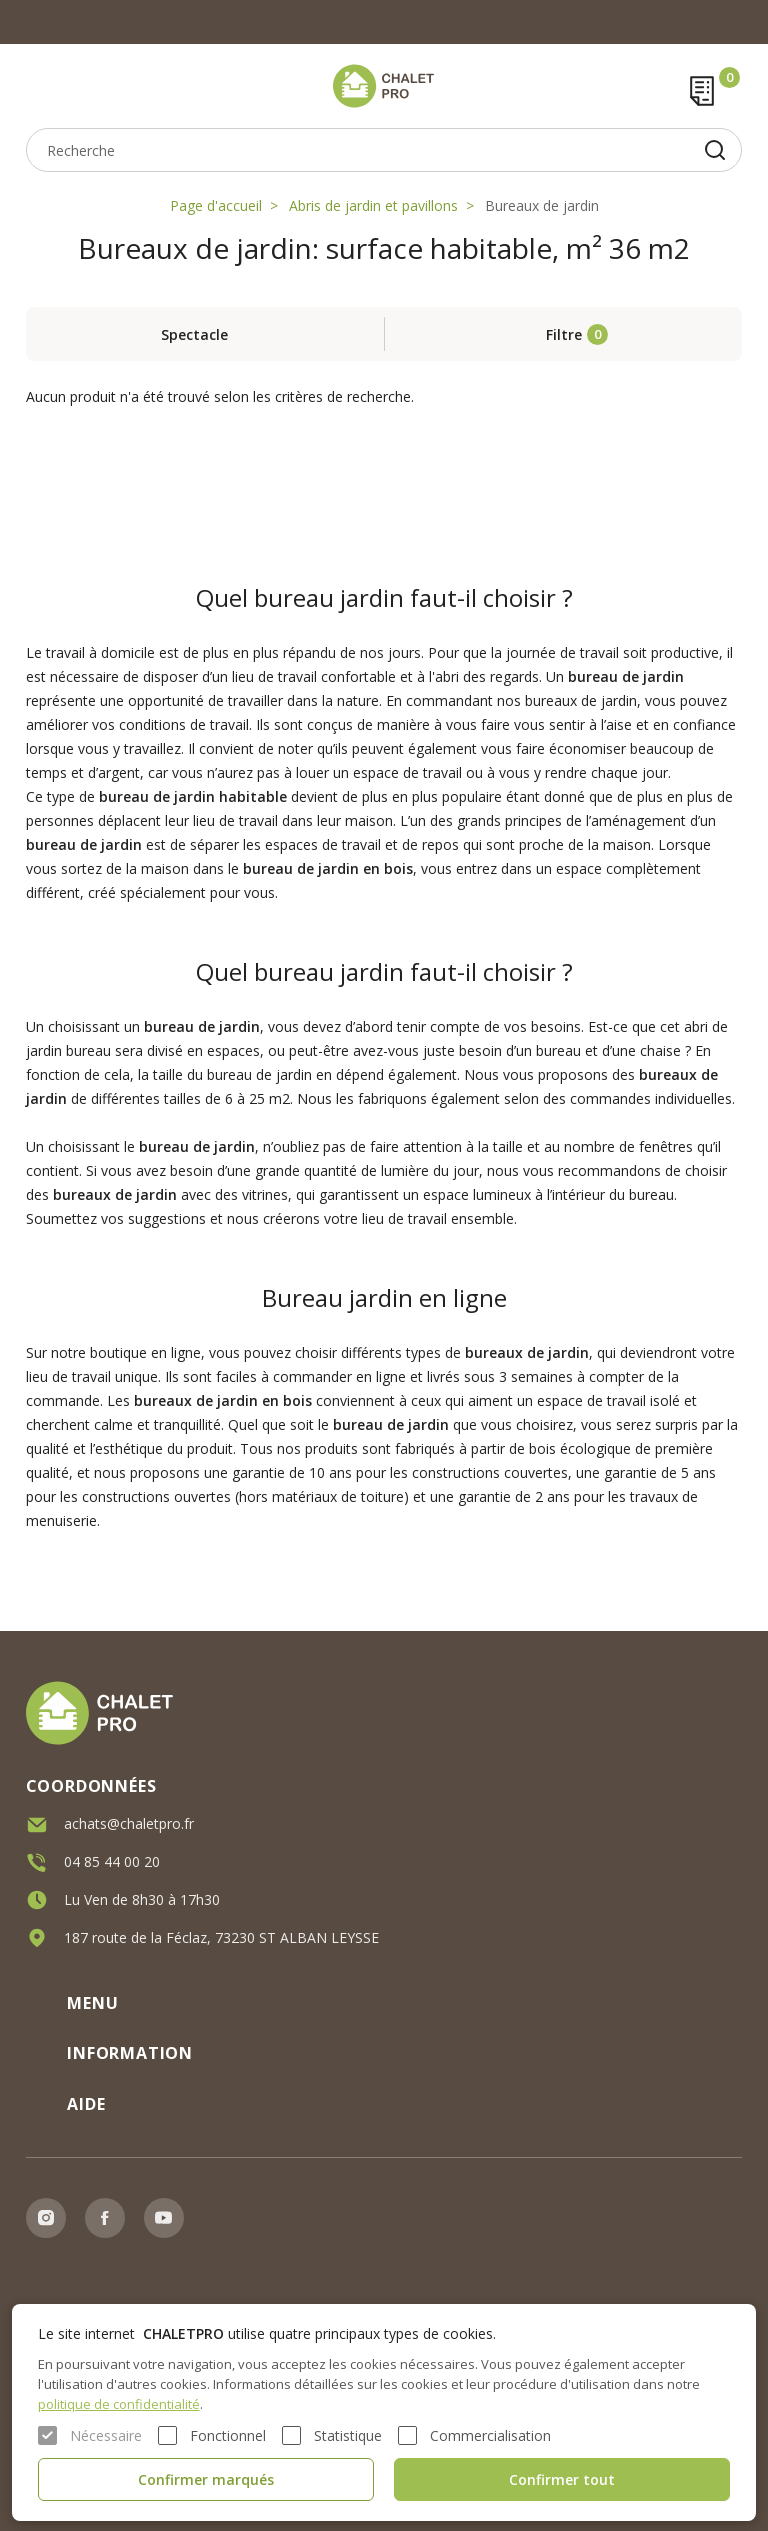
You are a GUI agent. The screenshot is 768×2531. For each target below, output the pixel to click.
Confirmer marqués (206, 2479)
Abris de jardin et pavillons (373, 205)
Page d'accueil (216, 205)
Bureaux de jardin (542, 205)
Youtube (164, 2218)
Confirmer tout (562, 2479)
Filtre (564, 334)
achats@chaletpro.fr (129, 1819)
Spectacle (194, 334)
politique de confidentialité (119, 2404)
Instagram (46, 2218)
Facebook (105, 2218)
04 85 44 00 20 (112, 1857)
